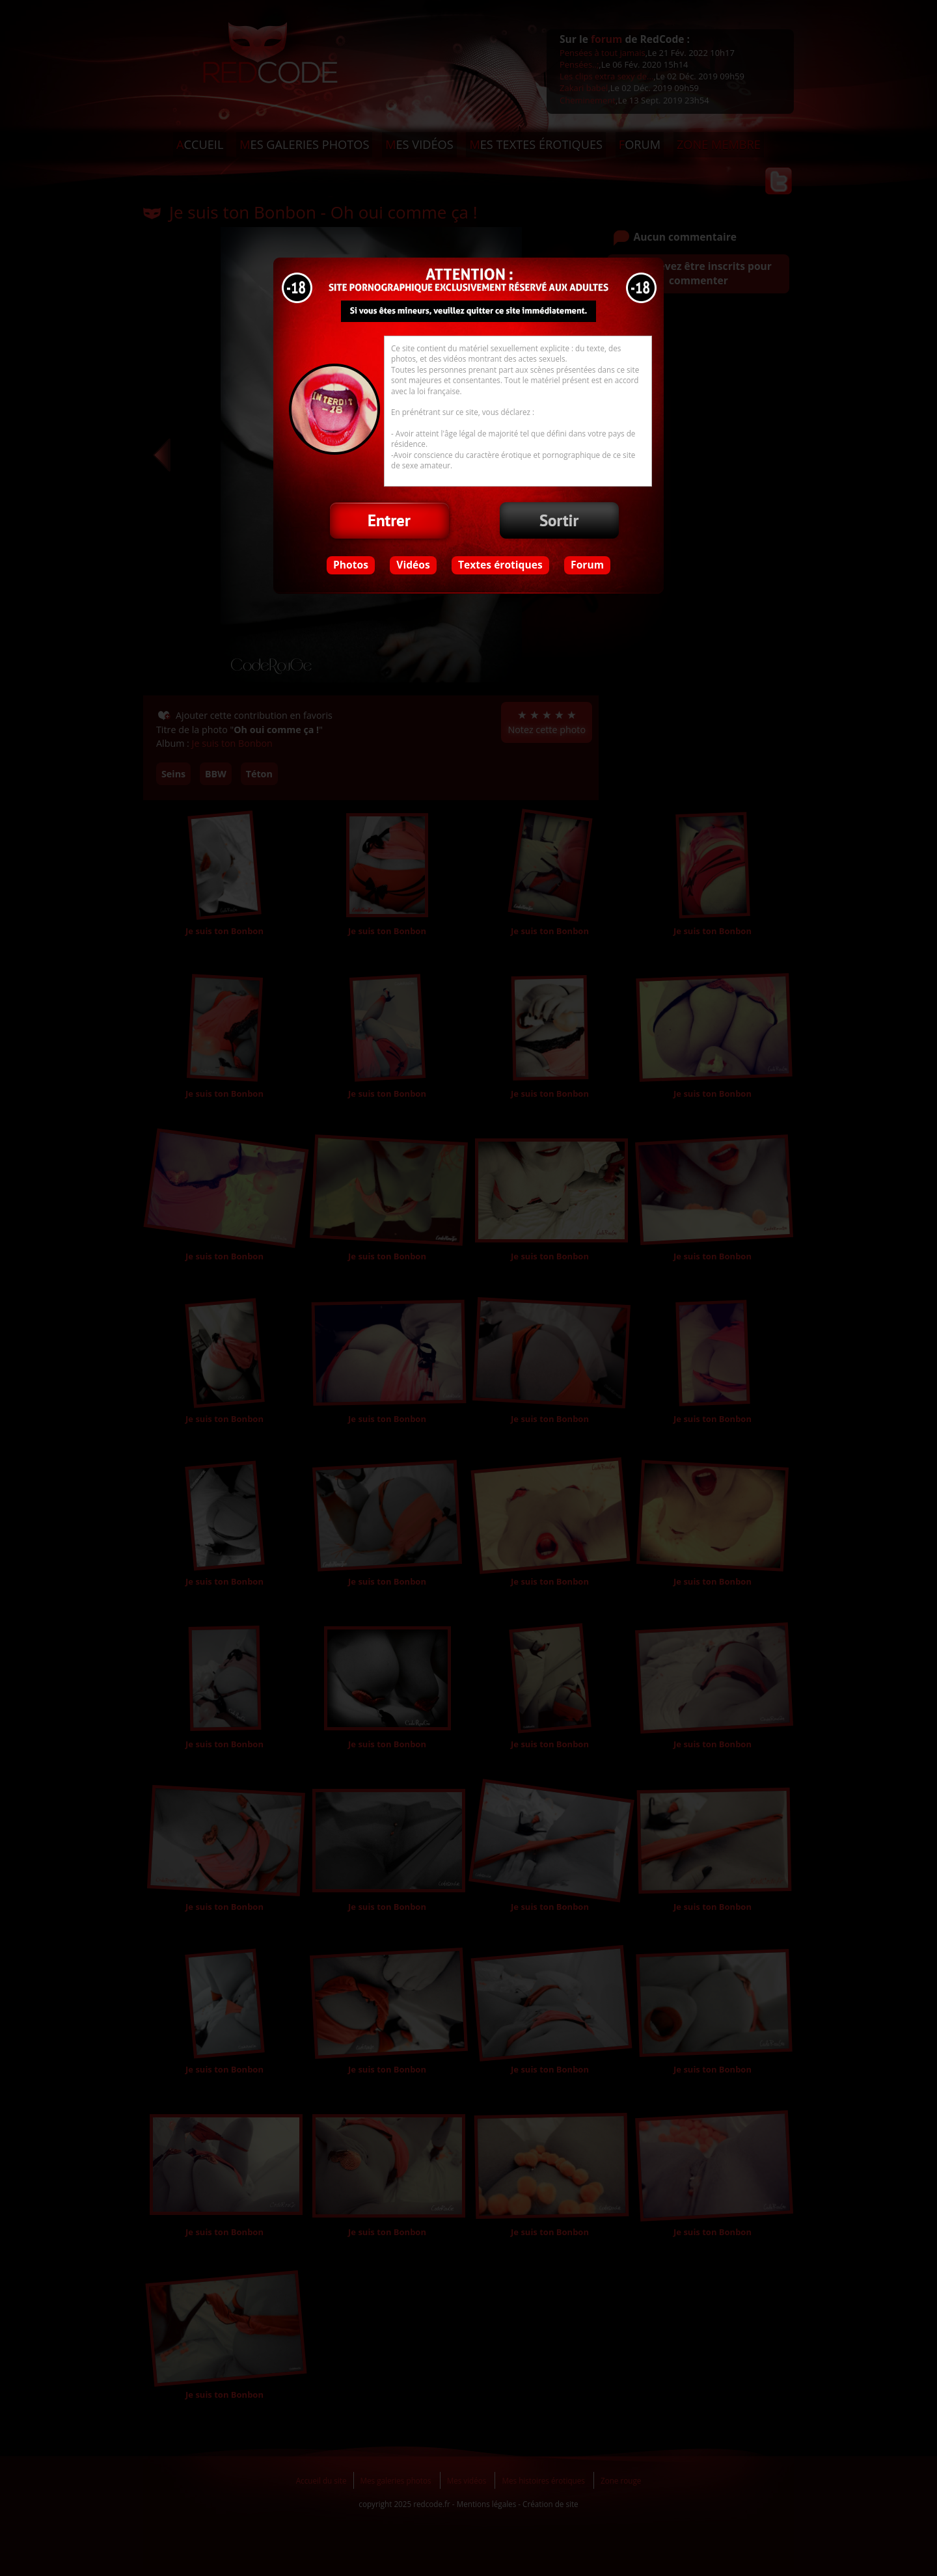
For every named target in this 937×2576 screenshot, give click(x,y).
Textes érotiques (500, 564)
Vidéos (412, 564)
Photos (350, 564)
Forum (587, 564)
